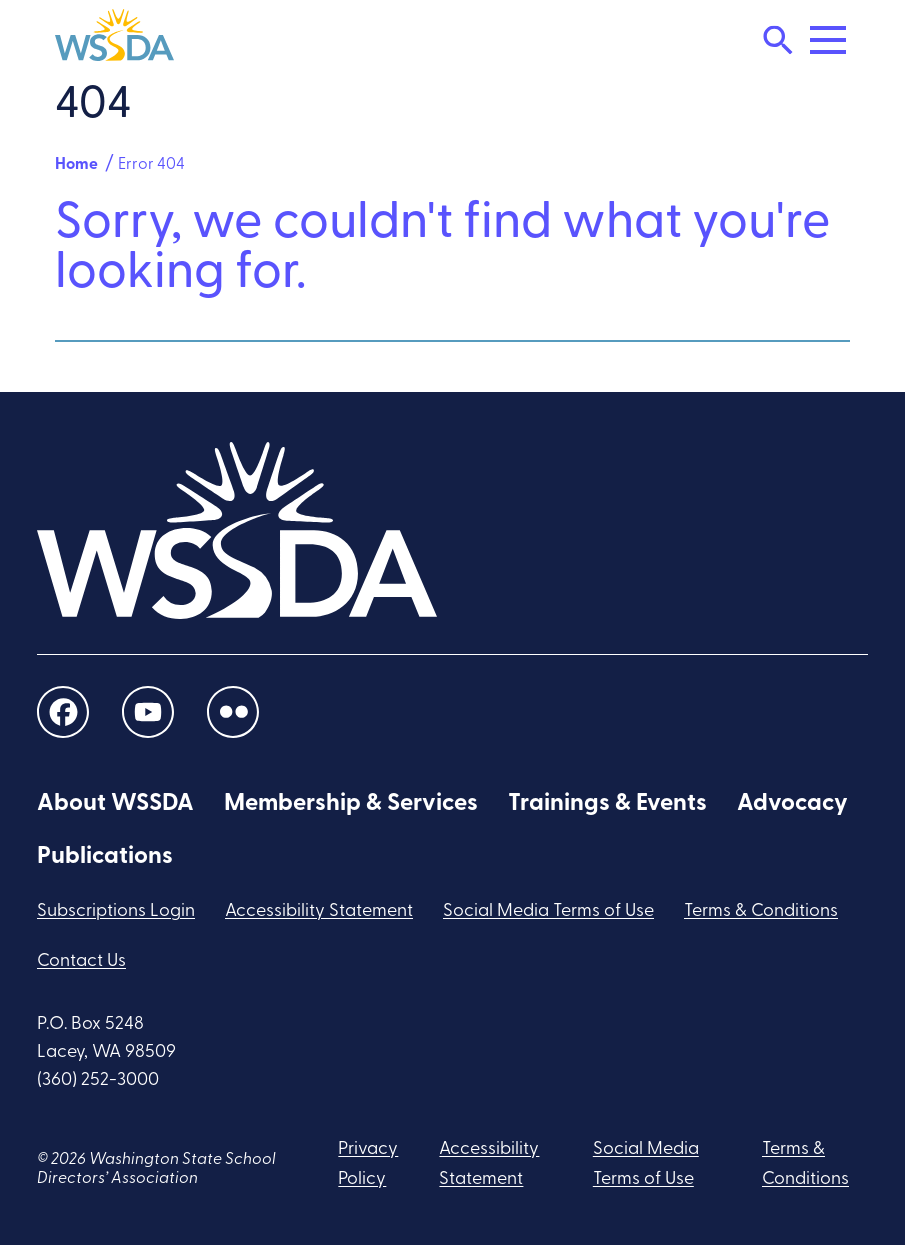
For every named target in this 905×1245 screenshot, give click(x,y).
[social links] (63, 712)
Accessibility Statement (319, 911)
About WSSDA (115, 804)
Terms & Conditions (761, 911)
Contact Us (81, 961)
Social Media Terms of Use (548, 911)
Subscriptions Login (116, 911)
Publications (105, 857)
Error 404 (151, 165)
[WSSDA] (114, 40)
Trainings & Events (607, 804)
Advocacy (792, 804)
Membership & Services (351, 804)
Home (76, 165)
